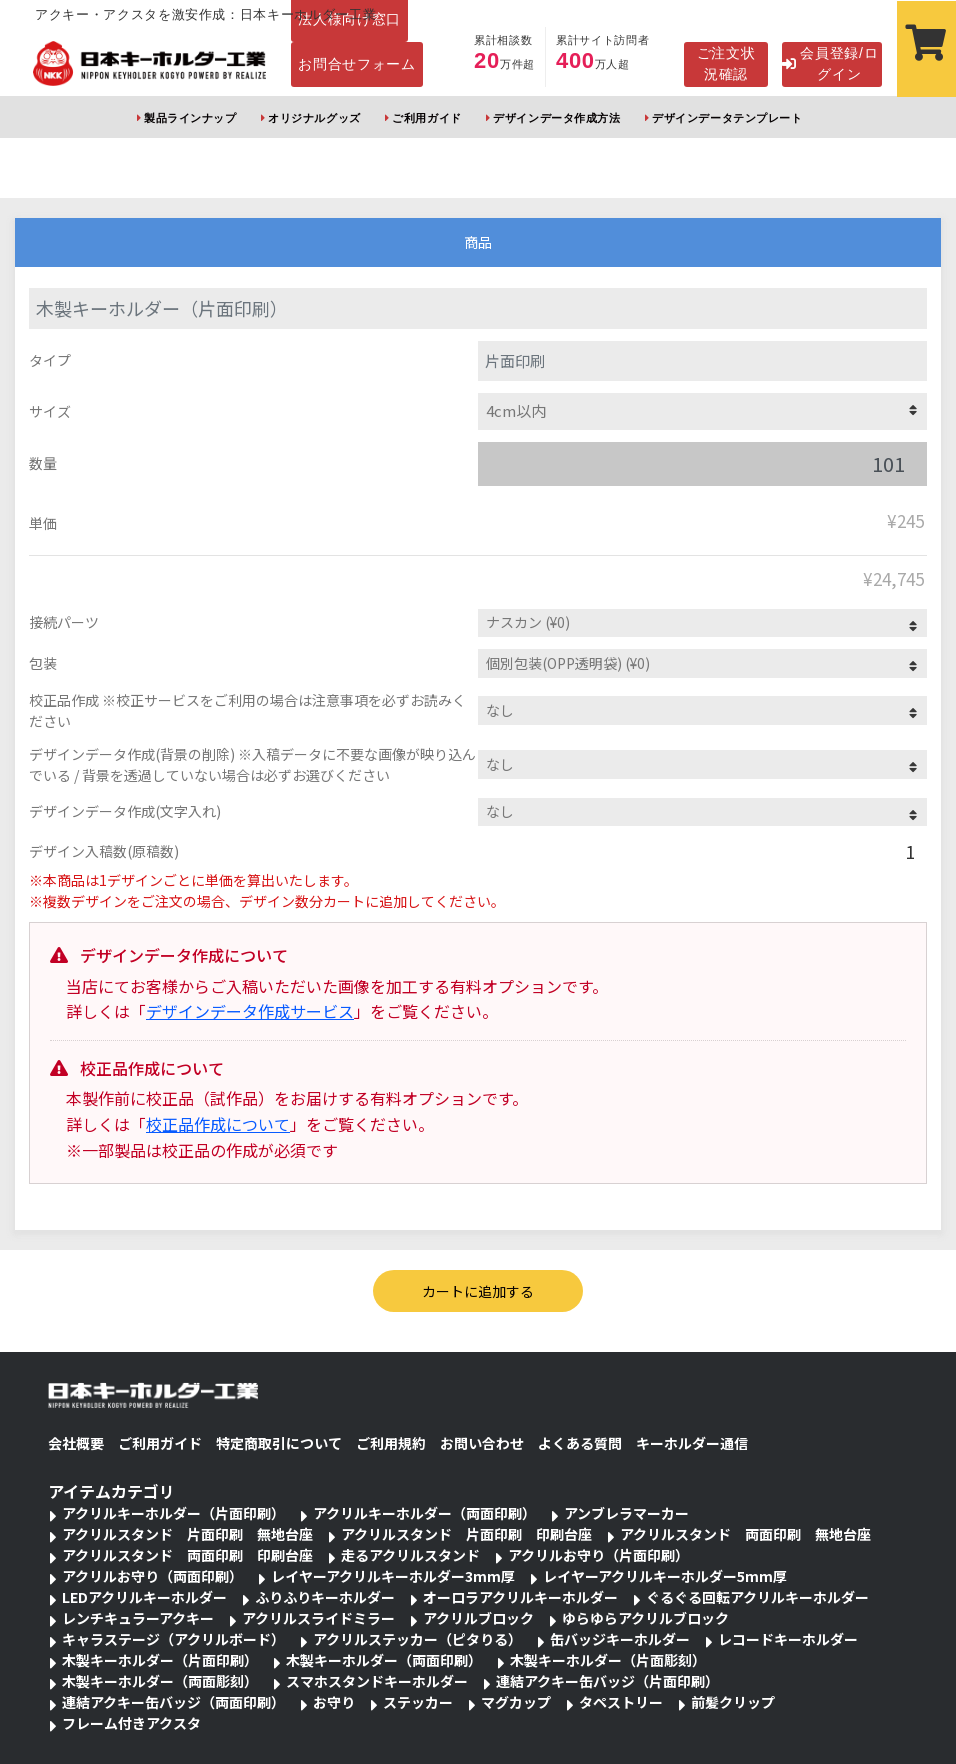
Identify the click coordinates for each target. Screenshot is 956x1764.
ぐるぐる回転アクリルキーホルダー (757, 1597)
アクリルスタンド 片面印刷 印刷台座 (466, 1534)
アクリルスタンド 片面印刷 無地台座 (187, 1534)
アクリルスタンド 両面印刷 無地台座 (745, 1534)
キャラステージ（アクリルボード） (173, 1639)
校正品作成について (218, 1124)
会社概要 (76, 1443)
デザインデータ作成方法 (556, 118)
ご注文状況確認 (726, 63)
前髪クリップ (733, 1702)
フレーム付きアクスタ (131, 1723)
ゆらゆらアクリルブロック (645, 1618)
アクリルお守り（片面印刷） (598, 1555)
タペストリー (621, 1702)
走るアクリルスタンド (410, 1555)
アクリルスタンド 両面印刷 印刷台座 (187, 1555)
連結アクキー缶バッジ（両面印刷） (173, 1702)
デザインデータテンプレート (727, 118)
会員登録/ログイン (830, 63)
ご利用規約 (391, 1443)
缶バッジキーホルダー (620, 1639)
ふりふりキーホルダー (325, 1597)
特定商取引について (279, 1443)
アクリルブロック (478, 1618)
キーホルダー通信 (692, 1443)
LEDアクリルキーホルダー (144, 1597)
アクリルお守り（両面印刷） (152, 1576)
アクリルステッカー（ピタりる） (417, 1639)
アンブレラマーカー (626, 1513)
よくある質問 (580, 1443)
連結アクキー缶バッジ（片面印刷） (607, 1681)
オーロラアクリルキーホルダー (520, 1597)
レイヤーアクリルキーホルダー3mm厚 (393, 1576)
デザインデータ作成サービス (250, 1011)
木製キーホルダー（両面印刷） (384, 1660)
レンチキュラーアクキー (138, 1618)
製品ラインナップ (190, 118)
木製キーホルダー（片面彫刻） (608, 1660)
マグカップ (516, 1702)
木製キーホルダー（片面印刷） (160, 1660)
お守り (334, 1702)
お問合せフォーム (357, 64)
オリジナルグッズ (314, 118)
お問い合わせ (482, 1443)
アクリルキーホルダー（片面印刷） (173, 1513)
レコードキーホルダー (788, 1639)
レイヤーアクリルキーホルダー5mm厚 (665, 1576)
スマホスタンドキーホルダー (377, 1681)
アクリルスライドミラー (318, 1618)
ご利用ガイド (426, 118)
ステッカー (418, 1702)
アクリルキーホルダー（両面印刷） (424, 1513)
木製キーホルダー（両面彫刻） (160, 1681)
